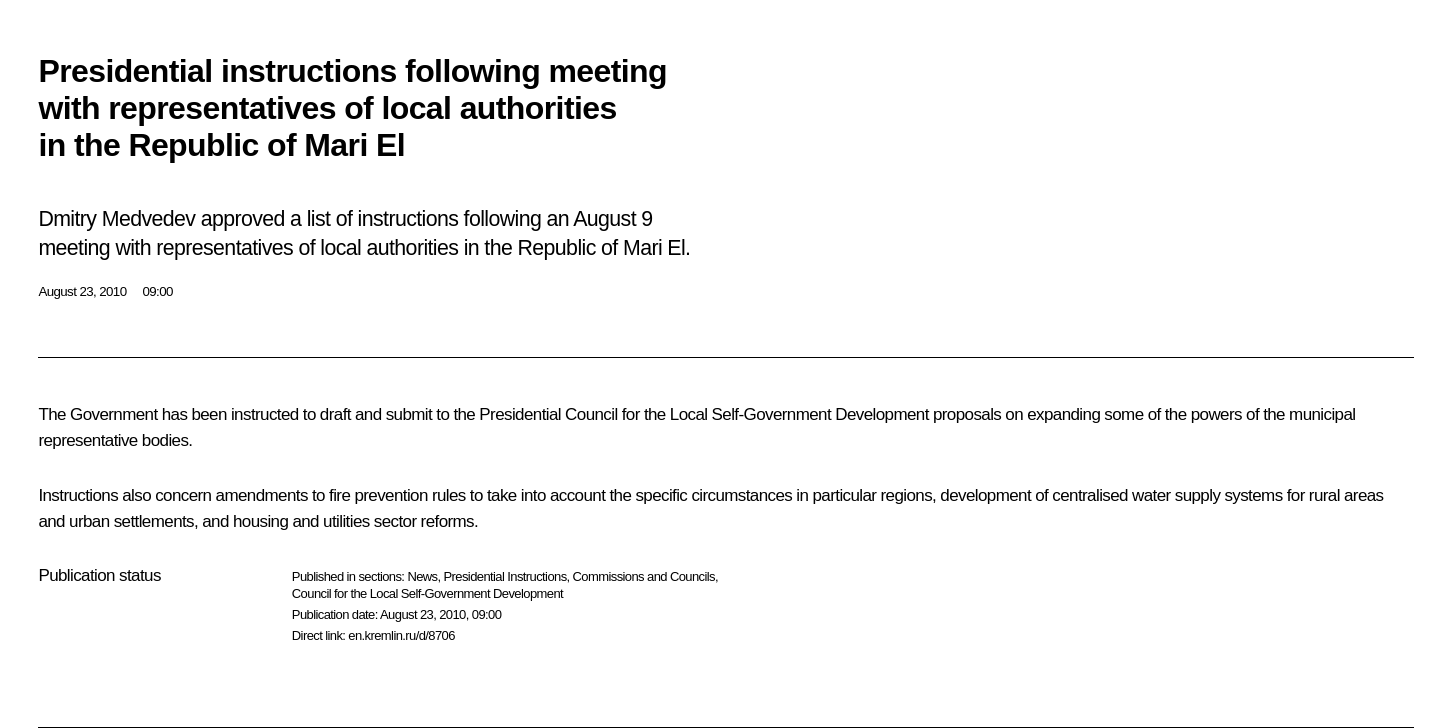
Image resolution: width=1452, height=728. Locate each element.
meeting (74, 248)
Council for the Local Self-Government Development (427, 593)
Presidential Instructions (505, 576)
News (422, 576)
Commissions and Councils (644, 576)
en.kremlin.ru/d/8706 (401, 635)
